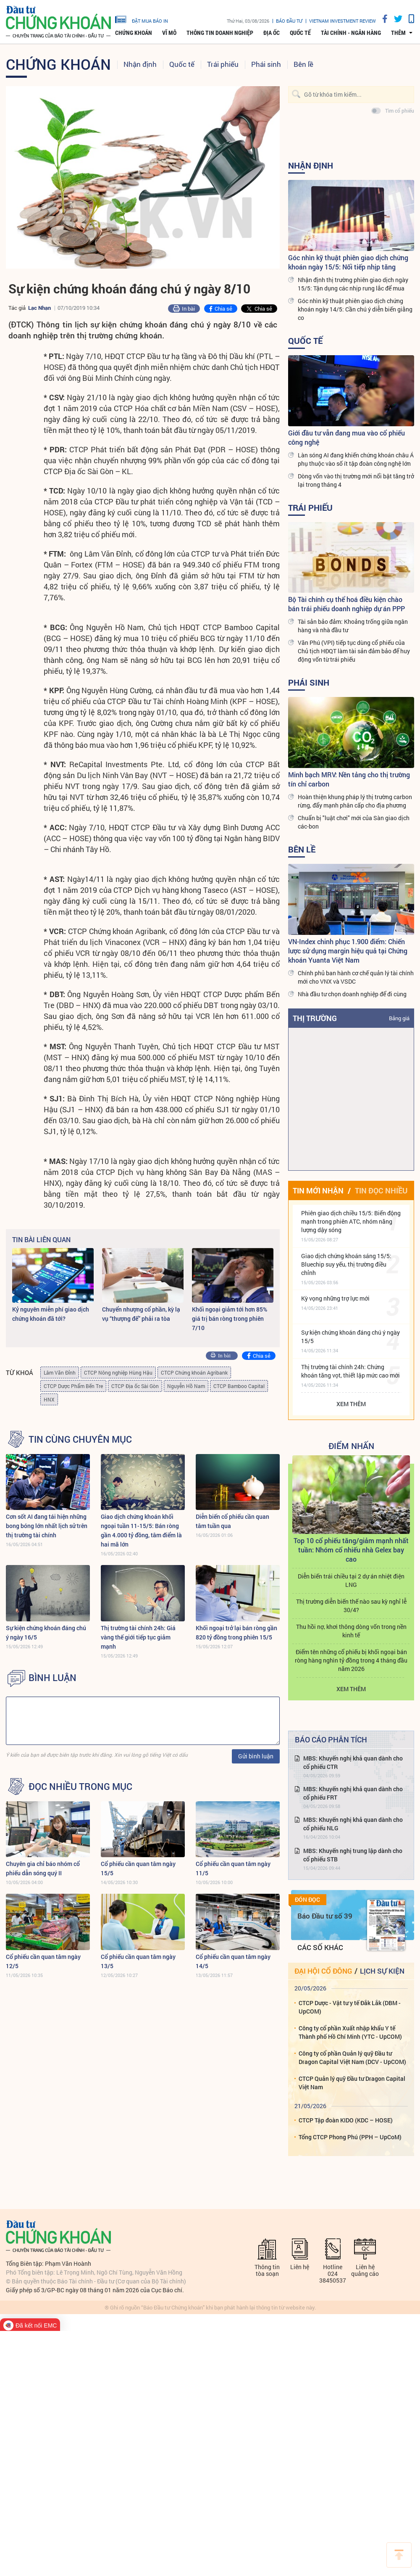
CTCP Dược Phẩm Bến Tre (73, 1386)
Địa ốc (271, 32)
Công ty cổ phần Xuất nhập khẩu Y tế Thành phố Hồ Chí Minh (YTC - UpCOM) (350, 2032)
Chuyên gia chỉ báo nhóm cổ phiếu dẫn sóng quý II (43, 1868)
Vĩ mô (169, 32)
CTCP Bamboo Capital (239, 1386)
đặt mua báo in (141, 19)
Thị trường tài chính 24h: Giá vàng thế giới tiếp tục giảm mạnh (138, 1637)
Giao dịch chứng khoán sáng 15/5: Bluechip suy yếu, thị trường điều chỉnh (346, 1264)
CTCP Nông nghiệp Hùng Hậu (118, 1372)
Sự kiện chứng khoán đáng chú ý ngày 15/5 (350, 1336)
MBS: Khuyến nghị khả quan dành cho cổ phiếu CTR (353, 1762)
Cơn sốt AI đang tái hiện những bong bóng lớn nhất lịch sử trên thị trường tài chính (46, 1525)
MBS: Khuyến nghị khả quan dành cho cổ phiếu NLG (353, 1824)
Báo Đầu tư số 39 (324, 1916)
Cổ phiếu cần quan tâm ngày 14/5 (233, 1961)
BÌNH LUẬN (52, 1677)
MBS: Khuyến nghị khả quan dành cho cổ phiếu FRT (353, 1793)
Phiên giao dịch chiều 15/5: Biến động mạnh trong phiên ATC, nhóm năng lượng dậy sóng (351, 1221)
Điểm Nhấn (351, 1445)
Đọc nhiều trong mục (80, 1786)
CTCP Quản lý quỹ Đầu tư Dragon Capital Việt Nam (352, 2083)
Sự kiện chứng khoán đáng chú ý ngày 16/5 (46, 1632)
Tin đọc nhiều (381, 1190)
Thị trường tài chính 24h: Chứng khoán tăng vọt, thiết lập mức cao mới (350, 1371)
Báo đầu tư (289, 21)
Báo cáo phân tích (331, 1739)
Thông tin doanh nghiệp (219, 32)
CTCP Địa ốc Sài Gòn (135, 1386)
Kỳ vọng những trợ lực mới (335, 1298)
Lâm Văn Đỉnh (60, 1372)
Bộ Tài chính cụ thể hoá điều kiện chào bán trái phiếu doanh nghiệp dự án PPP (346, 604)
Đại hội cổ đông (323, 1971)
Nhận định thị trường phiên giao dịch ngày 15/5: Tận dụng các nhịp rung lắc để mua (353, 284)
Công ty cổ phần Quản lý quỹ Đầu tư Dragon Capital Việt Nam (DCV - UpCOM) (352, 2057)
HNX (49, 1399)
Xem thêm (351, 1404)
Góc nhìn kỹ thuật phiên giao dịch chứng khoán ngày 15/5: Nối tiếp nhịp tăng (348, 262)
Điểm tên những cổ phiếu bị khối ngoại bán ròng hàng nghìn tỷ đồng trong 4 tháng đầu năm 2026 (351, 1660)
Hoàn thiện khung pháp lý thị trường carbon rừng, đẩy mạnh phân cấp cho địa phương (355, 801)
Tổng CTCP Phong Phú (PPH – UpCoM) (350, 2137)
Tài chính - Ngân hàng (351, 32)
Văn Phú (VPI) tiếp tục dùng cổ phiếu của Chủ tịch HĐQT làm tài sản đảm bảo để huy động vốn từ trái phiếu (354, 651)
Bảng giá (399, 1018)
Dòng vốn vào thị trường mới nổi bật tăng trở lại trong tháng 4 (356, 480)
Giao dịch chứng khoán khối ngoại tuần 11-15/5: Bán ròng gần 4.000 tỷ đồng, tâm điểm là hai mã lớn (141, 1530)
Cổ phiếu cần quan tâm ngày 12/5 (43, 1961)
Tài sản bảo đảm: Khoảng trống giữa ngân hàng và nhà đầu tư (353, 626)
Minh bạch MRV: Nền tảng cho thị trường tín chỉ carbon (349, 779)
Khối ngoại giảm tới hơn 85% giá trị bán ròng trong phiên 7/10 (229, 1318)
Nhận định (140, 64)
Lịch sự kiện (382, 1971)
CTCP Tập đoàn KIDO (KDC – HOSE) (346, 2120)
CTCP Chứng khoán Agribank (194, 1372)
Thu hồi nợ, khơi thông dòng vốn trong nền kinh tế (351, 1631)
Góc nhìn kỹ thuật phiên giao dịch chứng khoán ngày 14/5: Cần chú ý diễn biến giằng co (355, 309)
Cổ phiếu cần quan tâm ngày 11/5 (233, 1868)
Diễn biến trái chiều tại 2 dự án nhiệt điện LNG (351, 1580)
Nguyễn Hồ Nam (186, 1386)
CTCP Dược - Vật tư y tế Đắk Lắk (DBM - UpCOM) (350, 2007)
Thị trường (315, 1018)
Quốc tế (300, 32)
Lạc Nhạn (39, 307)
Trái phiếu (223, 64)
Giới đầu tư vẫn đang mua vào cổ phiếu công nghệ (346, 437)
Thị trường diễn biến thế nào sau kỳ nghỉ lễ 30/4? (351, 1605)
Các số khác (320, 1947)
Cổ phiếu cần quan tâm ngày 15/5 (138, 1868)
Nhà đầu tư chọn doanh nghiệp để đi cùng (352, 994)
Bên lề (303, 64)
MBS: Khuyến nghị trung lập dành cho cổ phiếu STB (352, 1855)
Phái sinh (266, 64)
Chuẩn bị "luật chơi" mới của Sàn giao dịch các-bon (354, 822)
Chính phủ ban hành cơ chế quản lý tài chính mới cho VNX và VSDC (356, 977)
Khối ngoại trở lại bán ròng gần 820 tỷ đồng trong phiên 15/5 (236, 1632)
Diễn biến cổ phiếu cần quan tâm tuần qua (232, 1521)
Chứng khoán (133, 32)
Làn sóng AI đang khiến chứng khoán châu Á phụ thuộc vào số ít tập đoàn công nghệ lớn (356, 459)
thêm (398, 32)
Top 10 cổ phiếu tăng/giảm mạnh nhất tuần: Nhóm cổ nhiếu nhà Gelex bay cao (351, 1549)
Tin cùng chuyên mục (80, 1439)
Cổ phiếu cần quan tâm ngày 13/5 (138, 1961)
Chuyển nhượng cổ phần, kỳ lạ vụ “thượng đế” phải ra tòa (141, 1313)
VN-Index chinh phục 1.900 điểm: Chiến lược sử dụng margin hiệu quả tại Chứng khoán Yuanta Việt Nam (347, 950)
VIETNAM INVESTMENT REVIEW (342, 21)
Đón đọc (307, 1899)
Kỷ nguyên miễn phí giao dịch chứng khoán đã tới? (50, 1313)
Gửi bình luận (255, 1756)
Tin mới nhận (318, 1190)
